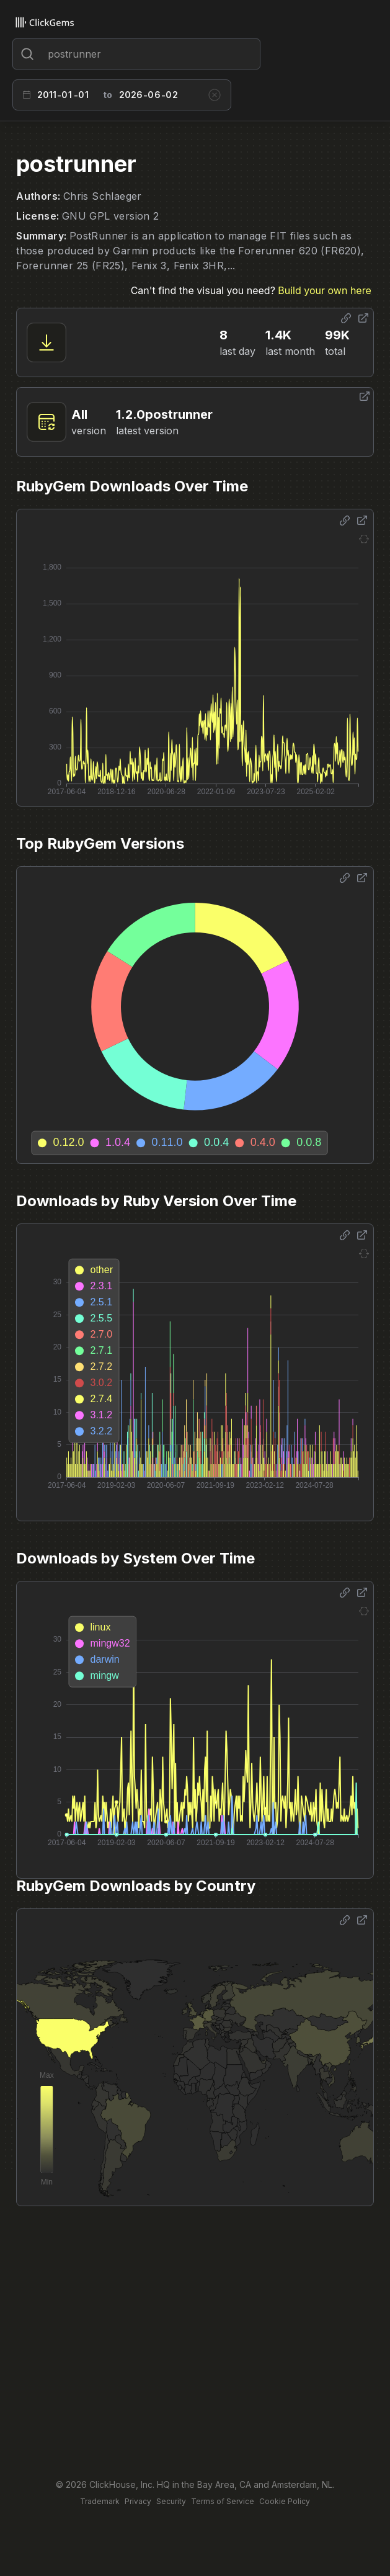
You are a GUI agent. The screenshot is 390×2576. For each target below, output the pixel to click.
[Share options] (346, 318)
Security (171, 2501)
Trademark (100, 2501)
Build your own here (324, 290)
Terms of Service (222, 2501)
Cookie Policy (284, 2501)
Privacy (138, 2501)
